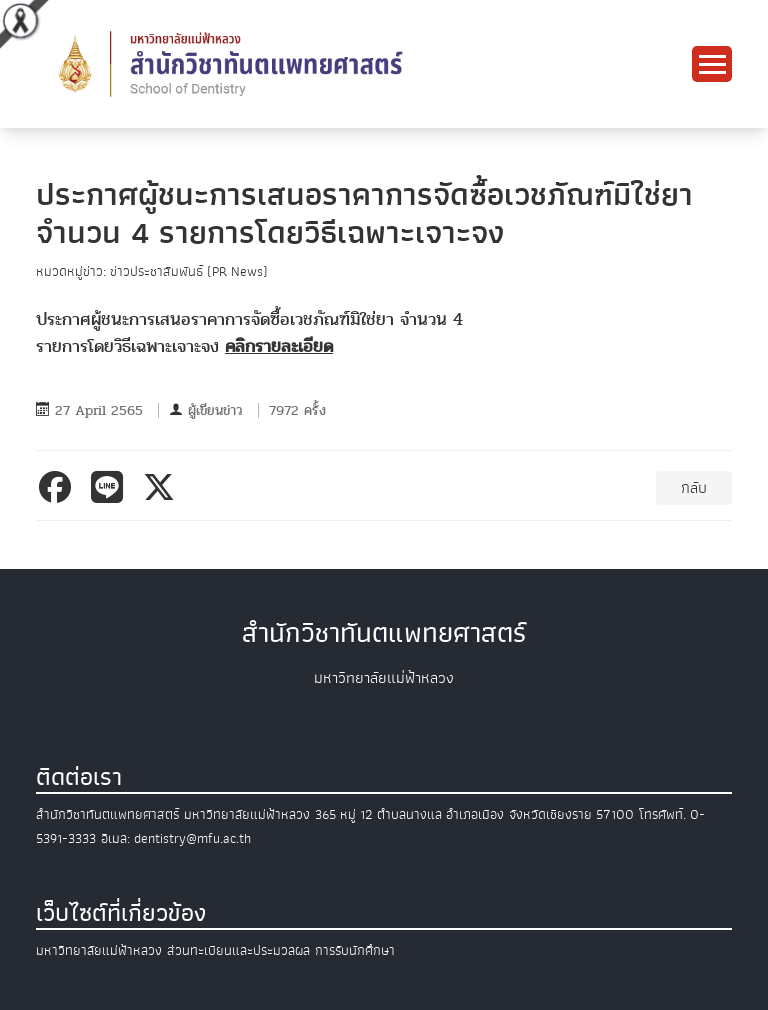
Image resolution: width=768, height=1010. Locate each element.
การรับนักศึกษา (355, 950)
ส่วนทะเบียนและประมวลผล (238, 950)
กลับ (694, 488)
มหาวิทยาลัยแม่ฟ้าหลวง (99, 950)
